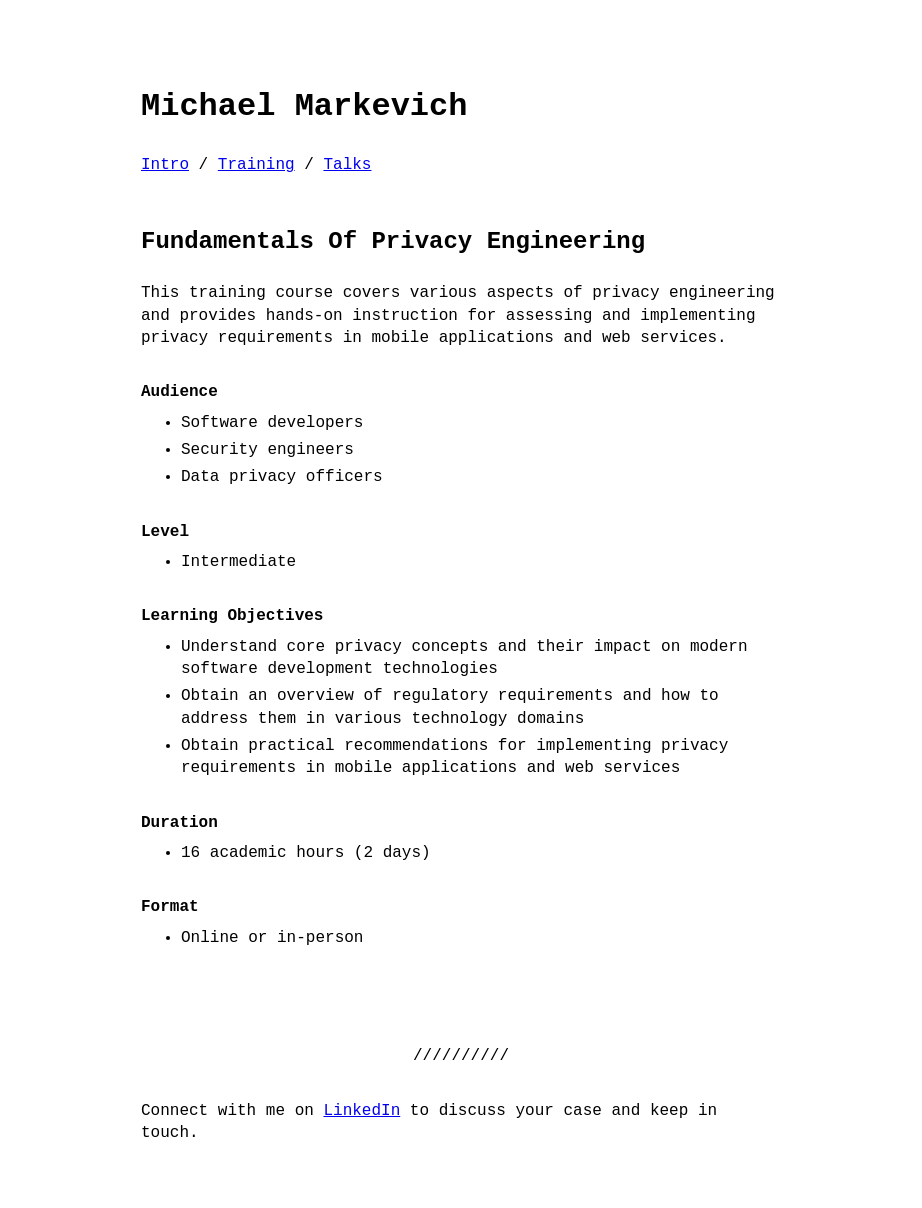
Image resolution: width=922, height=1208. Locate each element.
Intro (165, 165)
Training (256, 165)
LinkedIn (361, 1111)
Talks (347, 165)
